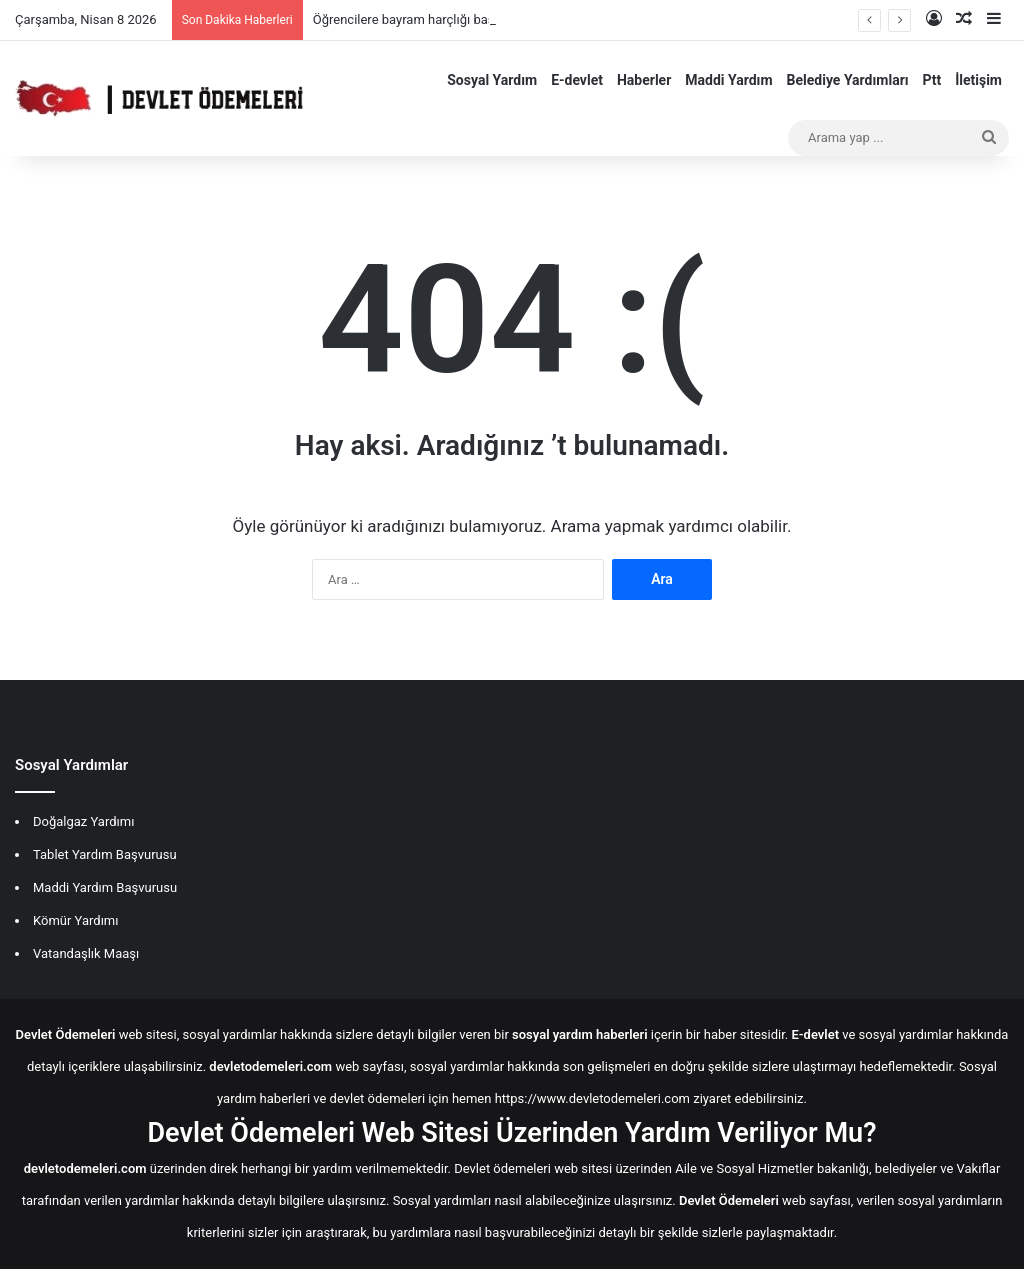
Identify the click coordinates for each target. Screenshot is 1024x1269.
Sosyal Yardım (492, 80)
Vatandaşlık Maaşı (86, 953)
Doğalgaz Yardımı (83, 821)
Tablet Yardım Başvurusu (105, 854)
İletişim (978, 80)
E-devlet (577, 80)
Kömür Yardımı (75, 920)
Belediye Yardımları (848, 80)
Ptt (932, 80)
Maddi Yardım (728, 80)
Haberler (644, 80)
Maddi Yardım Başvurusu (105, 887)
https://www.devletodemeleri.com (592, 1098)
